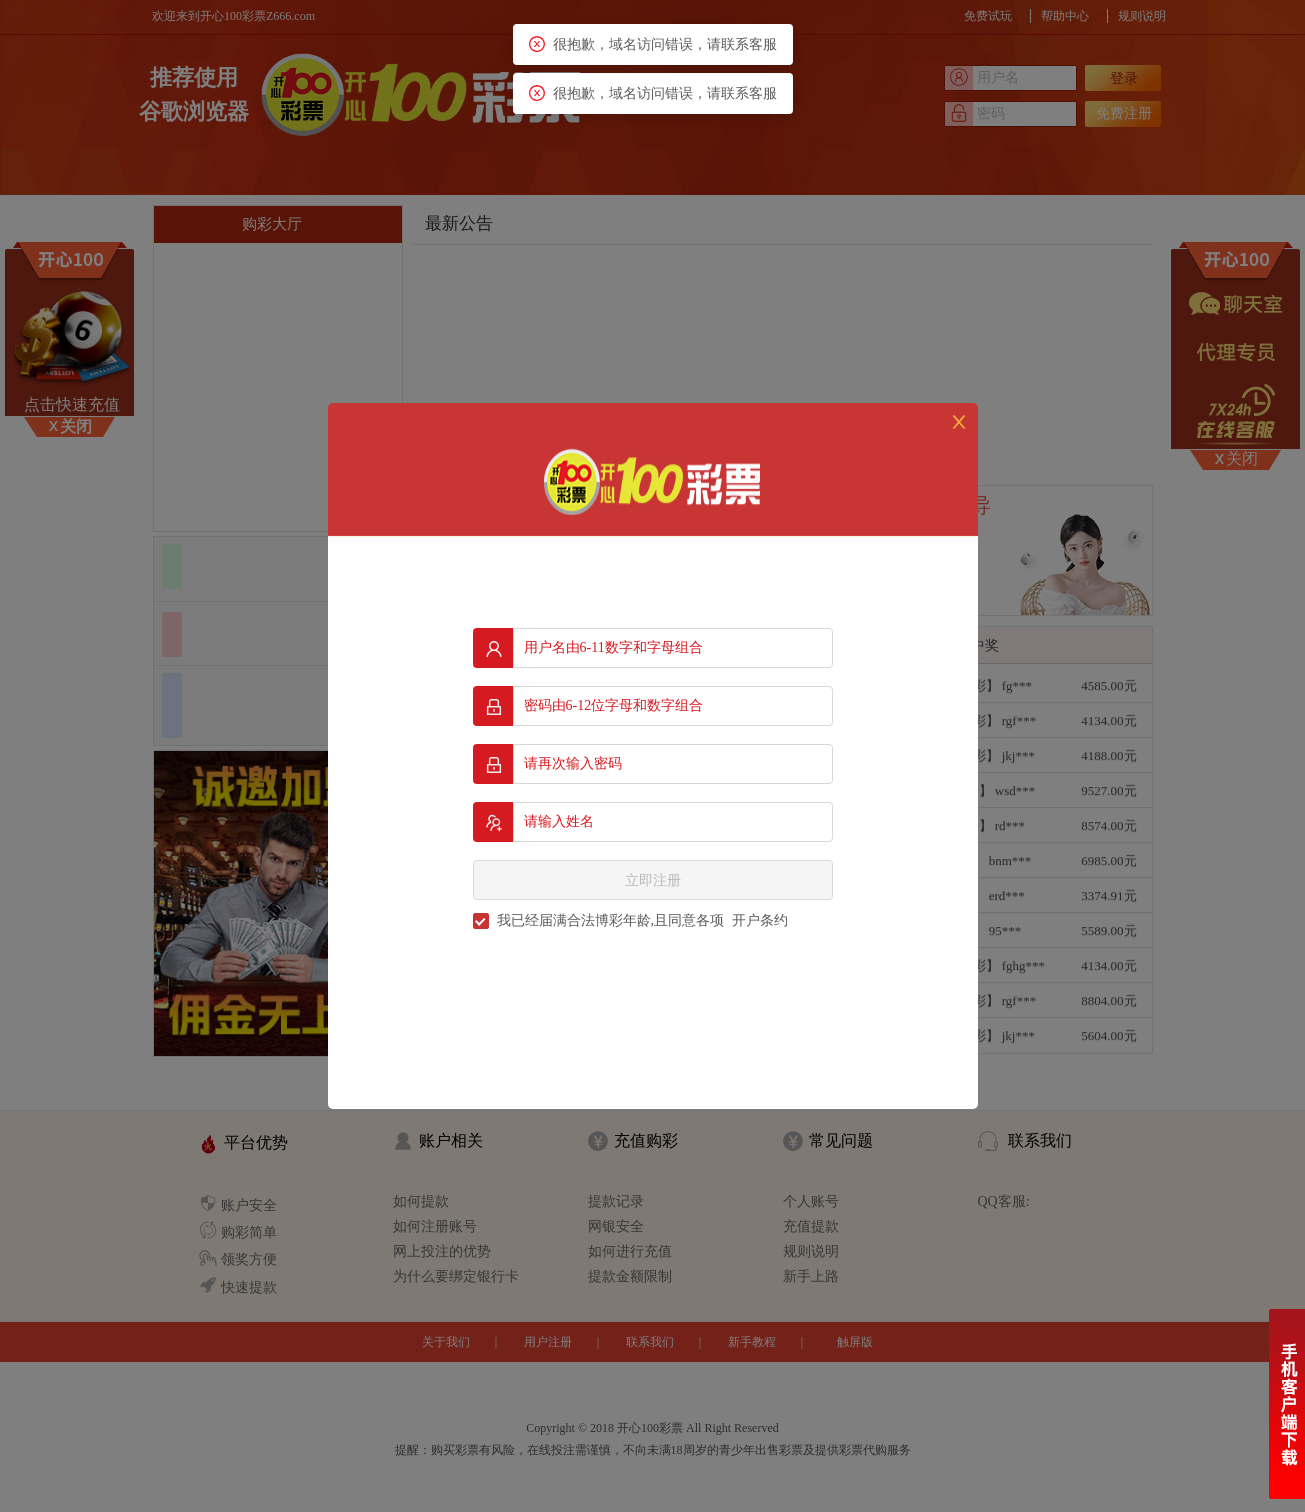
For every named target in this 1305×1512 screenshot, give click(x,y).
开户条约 (760, 920)
